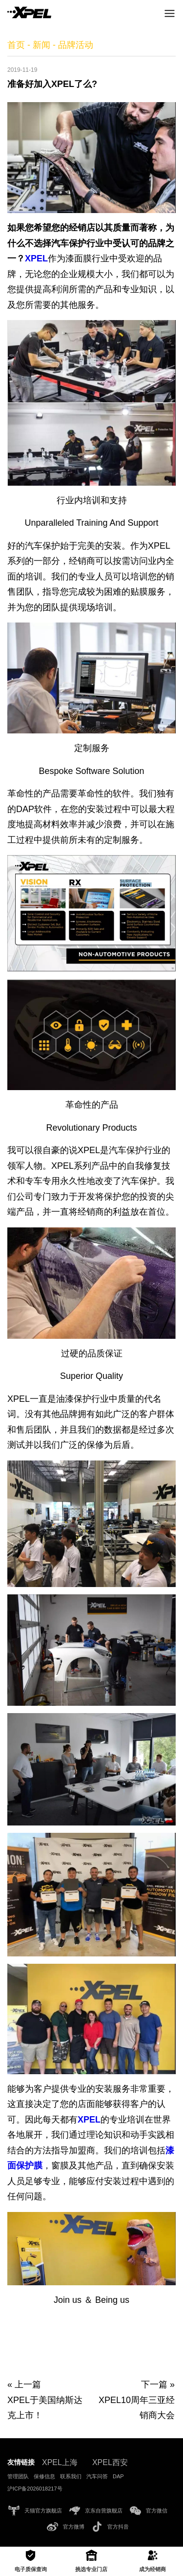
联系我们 (70, 2476)
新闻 (41, 45)
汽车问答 (97, 2476)
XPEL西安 (110, 2462)
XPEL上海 (60, 2462)
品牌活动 (75, 45)
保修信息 (44, 2476)
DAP (118, 2476)
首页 (16, 45)
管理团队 (18, 2476)
